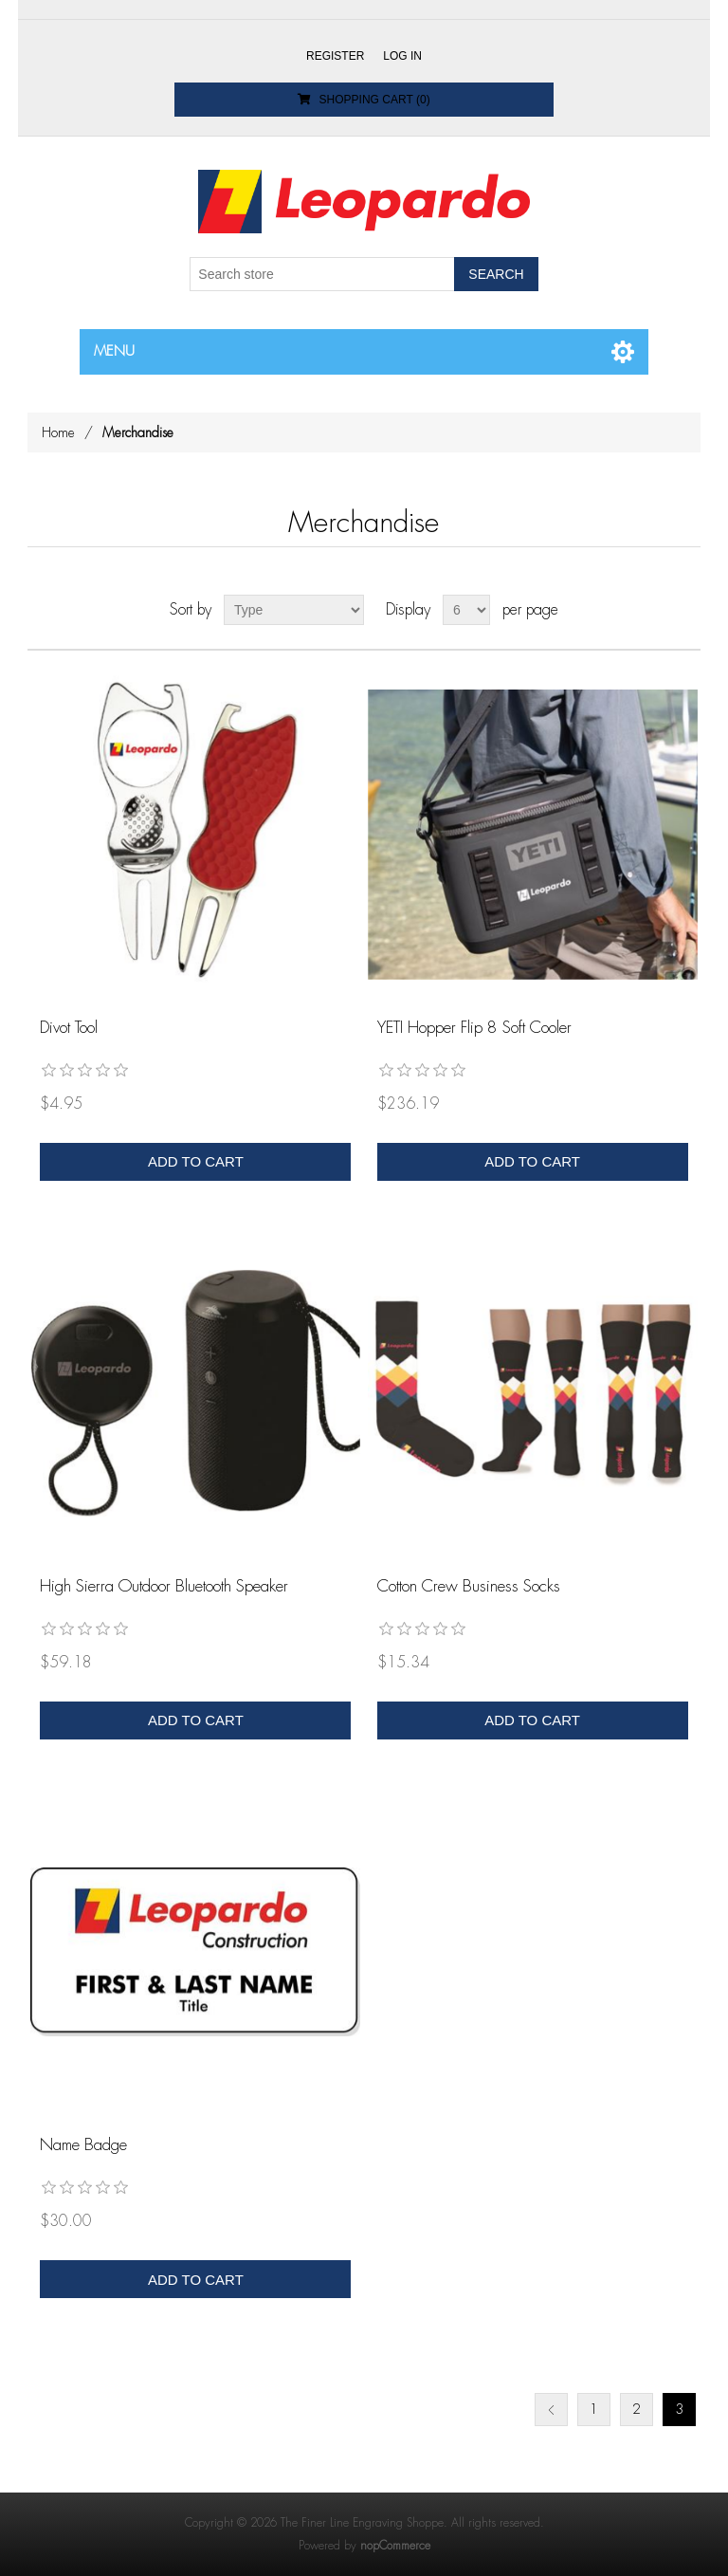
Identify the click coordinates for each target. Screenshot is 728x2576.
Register (335, 56)
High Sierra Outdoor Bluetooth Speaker (164, 1586)
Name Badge (83, 2145)
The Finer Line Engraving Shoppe (362, 2523)
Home (58, 432)
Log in (402, 56)
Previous (551, 2409)
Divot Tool (69, 1028)
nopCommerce (395, 2545)
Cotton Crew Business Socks (468, 1586)
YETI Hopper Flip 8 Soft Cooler (474, 1028)
